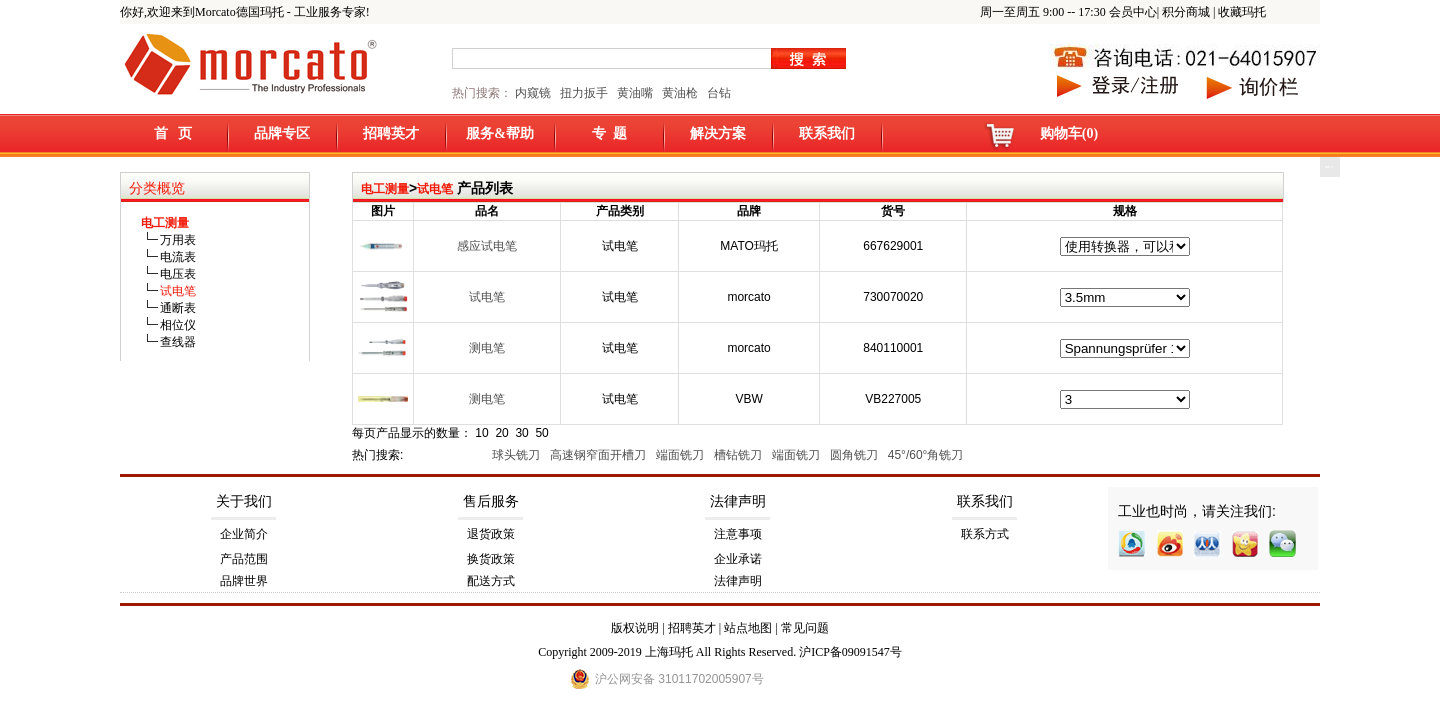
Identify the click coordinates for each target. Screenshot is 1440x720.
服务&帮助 (500, 133)
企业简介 (244, 534)
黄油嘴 (635, 93)
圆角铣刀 (855, 455)
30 (521, 433)
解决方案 (718, 133)
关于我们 (244, 501)
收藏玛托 (1242, 12)
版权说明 (635, 628)
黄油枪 (680, 93)
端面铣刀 (681, 455)
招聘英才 (391, 133)
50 (541, 433)
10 (481, 433)
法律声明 (738, 501)
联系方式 (985, 534)
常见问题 (805, 628)
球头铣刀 (517, 455)
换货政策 (491, 559)
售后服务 (491, 501)
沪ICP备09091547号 (850, 652)
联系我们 (827, 133)
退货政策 (491, 534)
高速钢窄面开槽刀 (599, 455)
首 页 (173, 133)
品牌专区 (282, 133)
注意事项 (738, 534)
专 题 (609, 133)
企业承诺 (738, 559)
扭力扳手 (584, 93)
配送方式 (491, 581)
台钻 (717, 93)
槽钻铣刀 (739, 455)
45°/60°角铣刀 (927, 455)
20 (501, 433)
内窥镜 (533, 93)
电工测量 (385, 189)
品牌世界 (244, 581)
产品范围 (244, 559)
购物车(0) (1069, 133)
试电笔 (435, 189)
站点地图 (748, 628)
